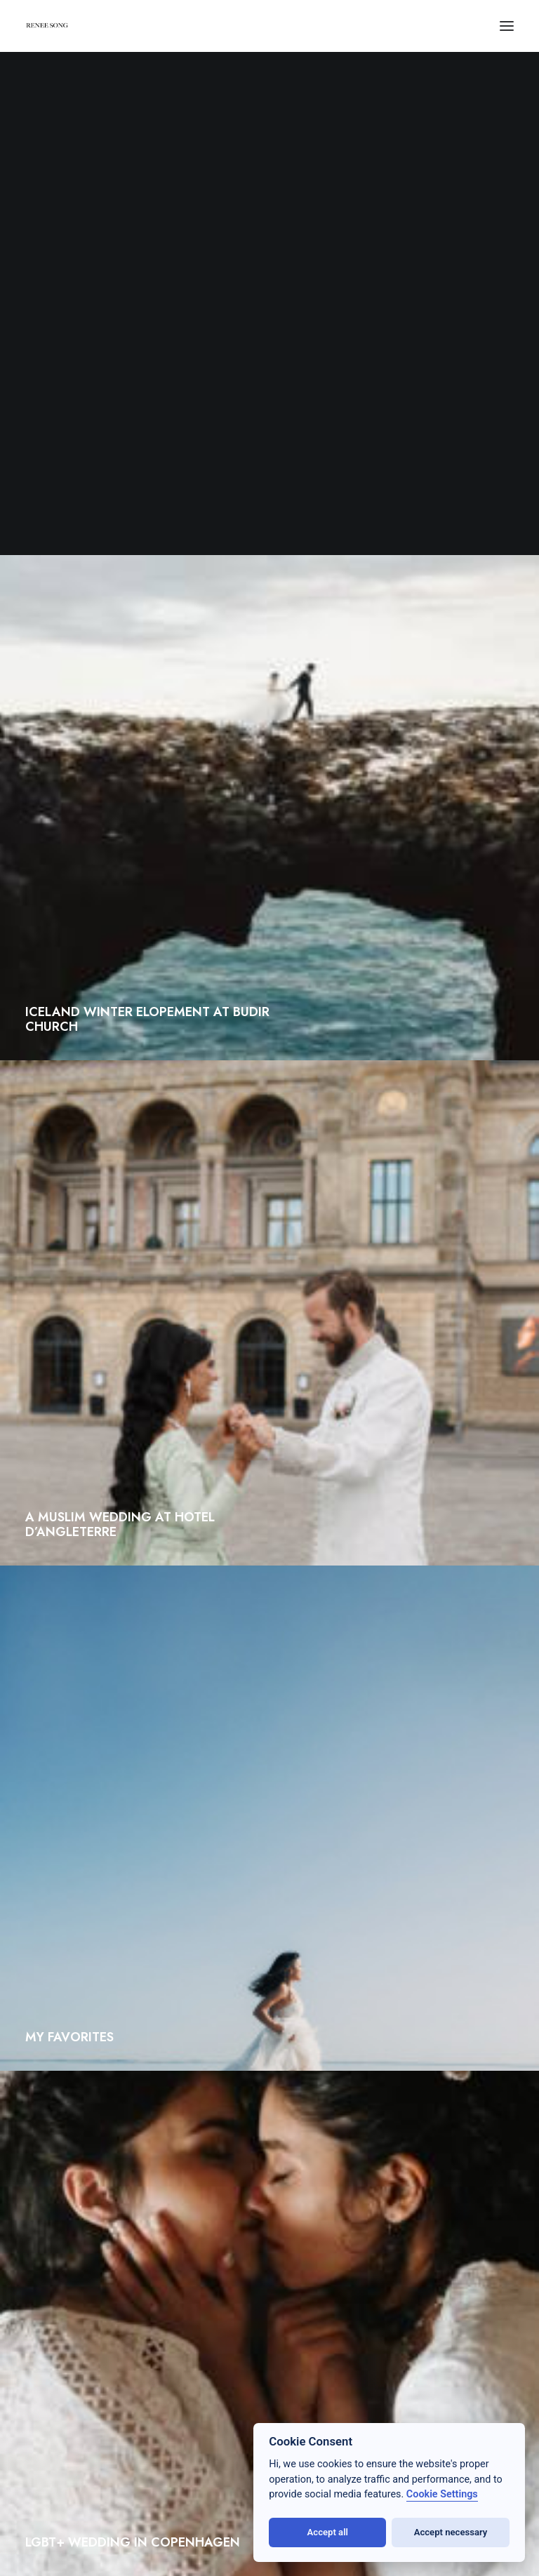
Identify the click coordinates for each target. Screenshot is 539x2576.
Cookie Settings (442, 2494)
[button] (506, 26)
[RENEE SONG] (47, 27)
